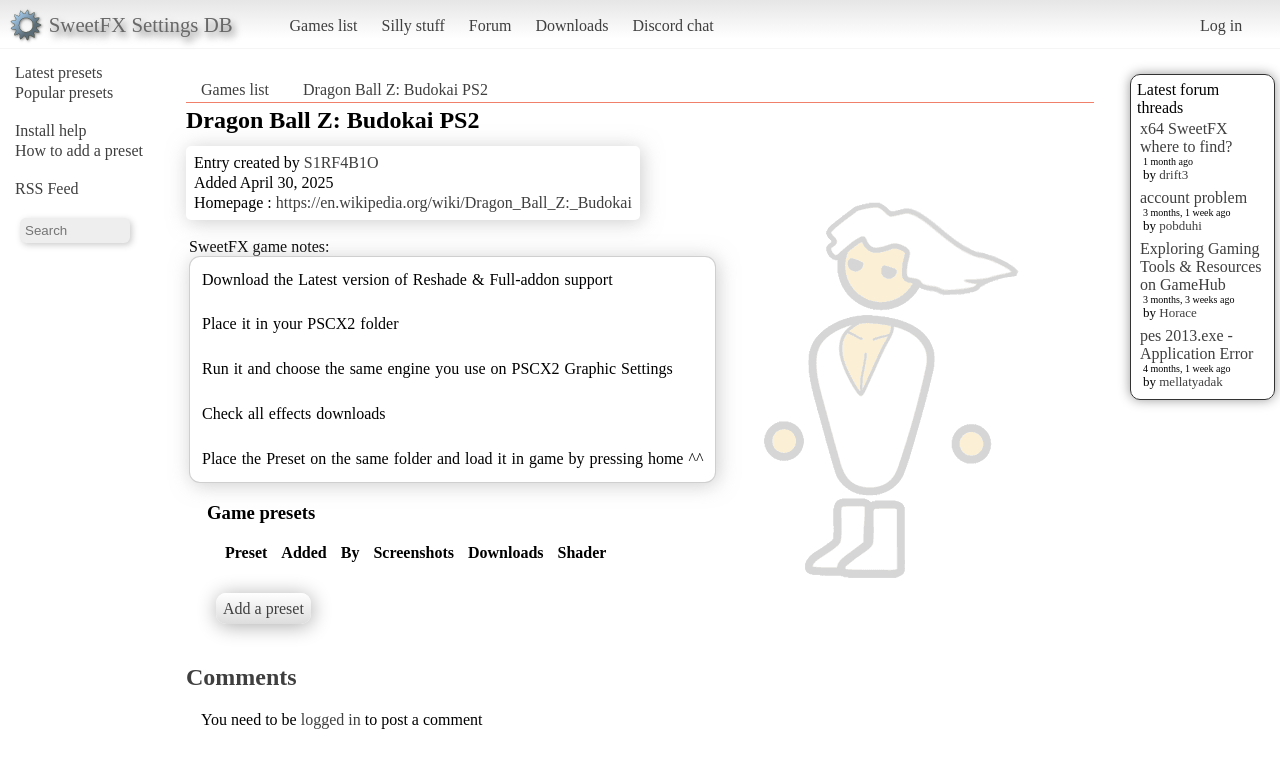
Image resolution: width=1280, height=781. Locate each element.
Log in (1221, 25)
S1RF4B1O (341, 162)
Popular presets (64, 92)
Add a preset (263, 608)
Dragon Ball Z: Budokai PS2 (395, 89)
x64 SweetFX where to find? (1186, 137)
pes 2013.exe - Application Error (1196, 344)
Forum (490, 25)
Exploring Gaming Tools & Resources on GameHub (1201, 266)
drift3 (1173, 174)
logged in (331, 719)
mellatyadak (1191, 381)
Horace (1178, 312)
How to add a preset (79, 150)
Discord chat (672, 25)
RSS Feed (47, 188)
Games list (324, 25)
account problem (1193, 197)
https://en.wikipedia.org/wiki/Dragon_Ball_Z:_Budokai (454, 202)
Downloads (571, 25)
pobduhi (1180, 225)
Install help (51, 130)
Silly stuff (413, 25)
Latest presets (59, 72)
